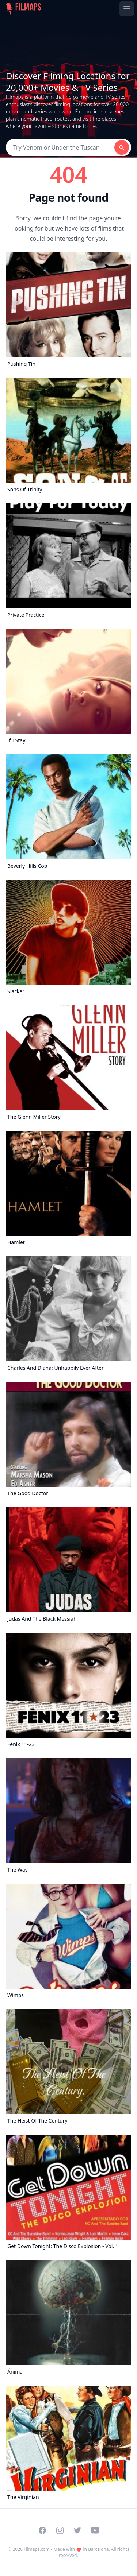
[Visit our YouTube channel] (95, 2530)
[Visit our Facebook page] (42, 2530)
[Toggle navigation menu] (126, 8)
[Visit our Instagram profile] (60, 2530)
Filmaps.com (37, 2549)
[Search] (60, 147)
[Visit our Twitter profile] (77, 2530)
